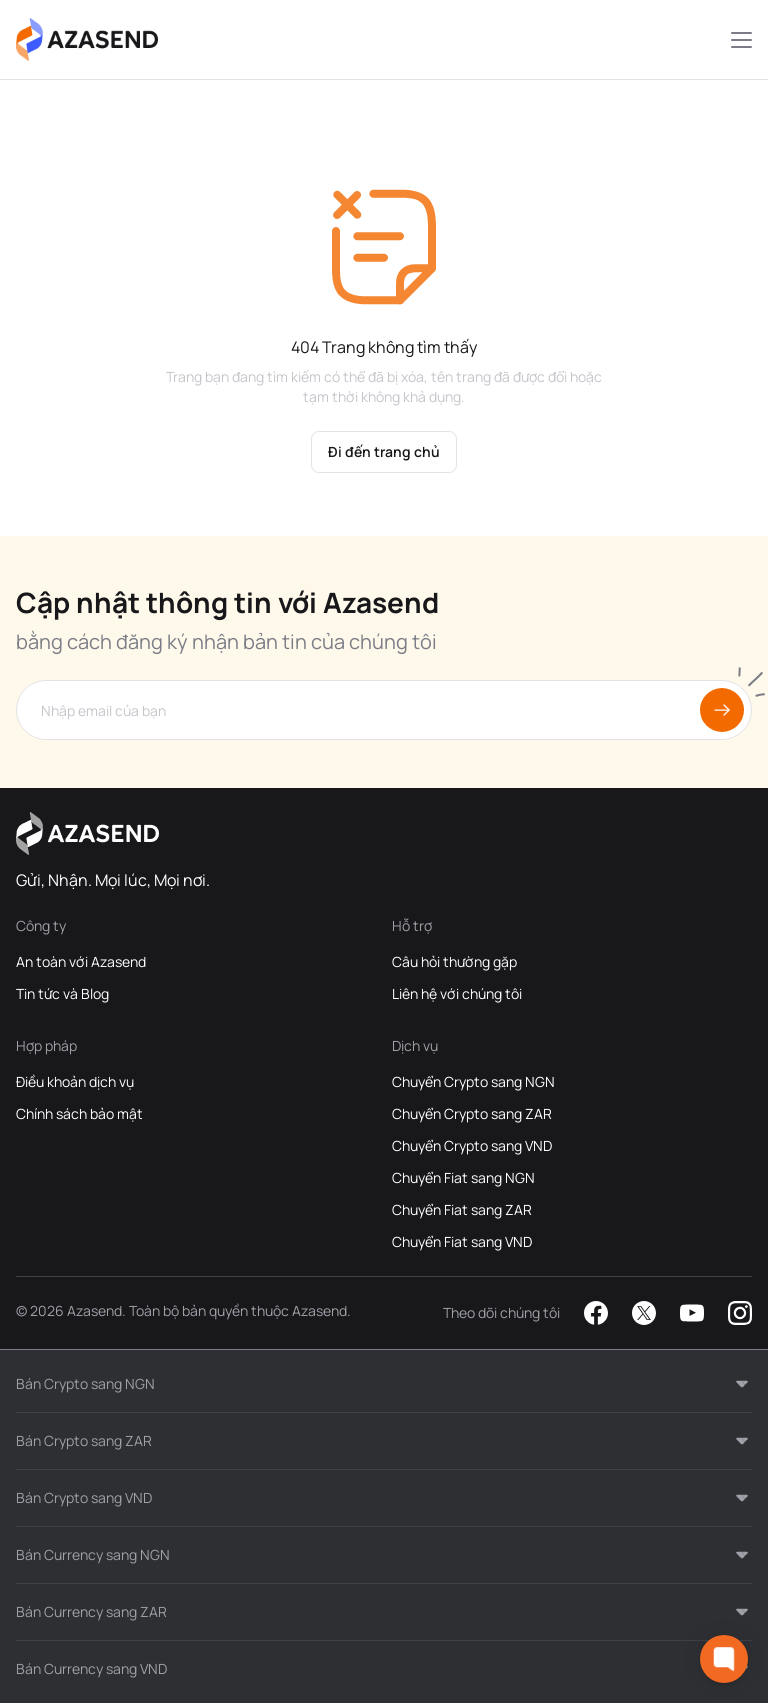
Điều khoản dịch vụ (75, 1081)
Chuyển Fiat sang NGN (463, 1177)
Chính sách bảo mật (79, 1113)
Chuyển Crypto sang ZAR (472, 1113)
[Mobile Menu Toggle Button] (741, 39)
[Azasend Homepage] (87, 40)
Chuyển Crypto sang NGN (473, 1081)
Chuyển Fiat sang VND (462, 1241)
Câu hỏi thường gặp (454, 961)
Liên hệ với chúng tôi (457, 993)
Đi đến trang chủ (384, 451)
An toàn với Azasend (81, 961)
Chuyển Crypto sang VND (472, 1145)
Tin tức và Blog (62, 993)
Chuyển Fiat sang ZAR (462, 1209)
